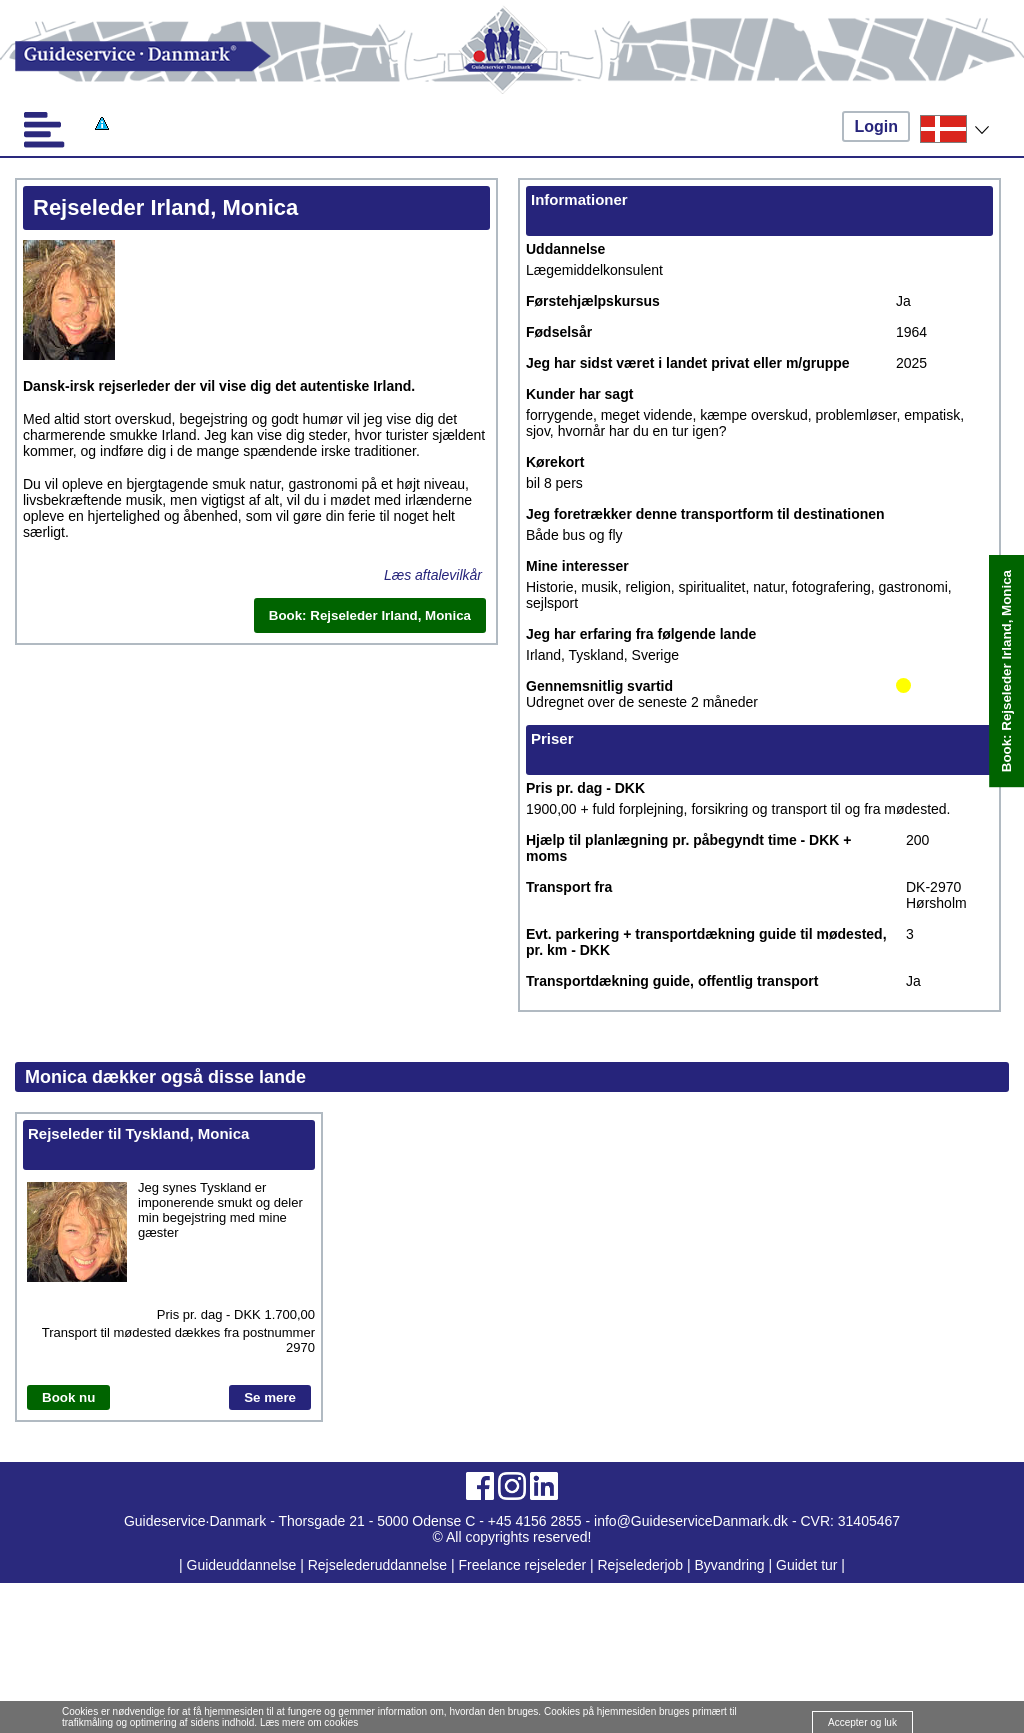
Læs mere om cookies (309, 1722)
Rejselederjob (641, 1565)
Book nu (68, 1397)
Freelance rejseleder (522, 1565)
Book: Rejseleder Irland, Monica (1006, 671)
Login (876, 126)
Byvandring (730, 1565)
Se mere (270, 1397)
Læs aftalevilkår (433, 575)
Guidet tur (806, 1565)
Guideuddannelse (244, 1565)
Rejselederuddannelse (379, 1565)
